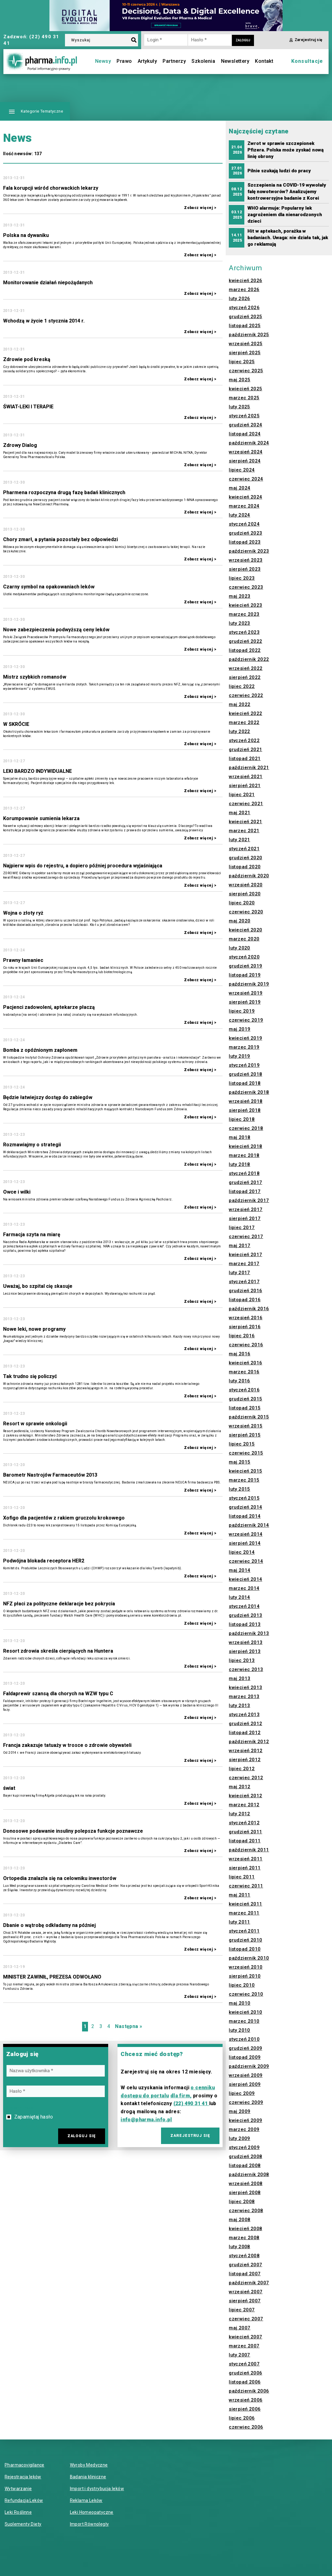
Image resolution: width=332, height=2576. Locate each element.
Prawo (124, 61)
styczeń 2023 (244, 632)
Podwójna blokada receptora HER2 (43, 1561)
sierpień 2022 (245, 677)
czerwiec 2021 (246, 803)
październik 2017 (249, 1200)
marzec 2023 (244, 614)
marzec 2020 (244, 939)
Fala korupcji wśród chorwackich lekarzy (50, 188)
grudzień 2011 (245, 1832)
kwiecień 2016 (245, 1363)
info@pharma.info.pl (146, 2120)
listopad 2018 (245, 1083)
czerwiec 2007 (246, 2319)
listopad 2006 (245, 2382)
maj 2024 (239, 488)
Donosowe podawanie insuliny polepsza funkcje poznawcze (73, 1831)
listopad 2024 (245, 434)
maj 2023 (239, 596)
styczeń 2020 (244, 957)
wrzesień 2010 (245, 1967)
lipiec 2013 (242, 1660)
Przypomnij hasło (19, 2108)
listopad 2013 (245, 1624)
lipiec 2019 (242, 1011)
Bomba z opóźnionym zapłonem (40, 1050)
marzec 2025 (244, 398)
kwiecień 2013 (245, 1687)
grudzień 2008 (245, 2156)
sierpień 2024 (245, 461)
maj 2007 (239, 2328)
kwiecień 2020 (245, 930)
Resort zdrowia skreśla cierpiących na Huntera (58, 1651)
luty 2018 (239, 1164)
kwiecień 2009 (245, 2120)
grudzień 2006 (245, 2373)
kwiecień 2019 (245, 1038)
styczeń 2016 (244, 1390)
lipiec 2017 (242, 1227)
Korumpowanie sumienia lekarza (41, 818)
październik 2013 (249, 1633)
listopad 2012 (245, 1732)
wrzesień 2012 (245, 1750)
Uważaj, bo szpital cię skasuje (37, 1286)
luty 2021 (239, 839)
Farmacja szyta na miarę (31, 1234)
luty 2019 (239, 1056)
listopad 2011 (245, 1841)
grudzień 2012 (245, 1723)
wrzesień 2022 (245, 668)
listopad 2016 (245, 1299)
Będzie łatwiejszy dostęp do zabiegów (47, 1097)
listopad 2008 (245, 2165)
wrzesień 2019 (245, 993)
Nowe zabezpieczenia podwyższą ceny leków (56, 630)
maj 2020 (239, 921)
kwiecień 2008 (245, 2228)
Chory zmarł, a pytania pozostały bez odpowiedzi (60, 539)
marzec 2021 (244, 830)
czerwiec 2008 (246, 2210)
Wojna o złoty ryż (23, 913)
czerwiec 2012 (246, 1777)
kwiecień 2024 (245, 497)
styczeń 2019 (244, 1065)
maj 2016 (239, 1354)
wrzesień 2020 (245, 885)
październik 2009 (249, 2066)
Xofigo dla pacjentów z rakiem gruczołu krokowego (64, 1518)
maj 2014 (239, 1570)
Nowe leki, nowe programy (34, 1329)
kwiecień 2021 (245, 821)
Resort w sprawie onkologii (35, 1424)
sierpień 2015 (245, 1435)
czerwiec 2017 (246, 1236)
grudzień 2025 (245, 316)
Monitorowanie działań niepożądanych (48, 282)
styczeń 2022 (244, 740)
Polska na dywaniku (26, 235)
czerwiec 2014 (246, 1561)
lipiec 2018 (242, 1119)
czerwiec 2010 (246, 1994)
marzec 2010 (244, 2021)
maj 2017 (239, 1245)
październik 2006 (249, 2391)
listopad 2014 (245, 1516)
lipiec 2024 (242, 470)
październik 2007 (249, 2283)
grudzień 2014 (245, 1507)
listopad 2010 (245, 1949)
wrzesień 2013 (245, 1642)
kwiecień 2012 (245, 1796)
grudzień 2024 (245, 425)
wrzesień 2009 (245, 2075)
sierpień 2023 (245, 569)
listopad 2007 (245, 2274)
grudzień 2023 (245, 533)
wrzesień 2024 (245, 452)
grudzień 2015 (245, 1399)
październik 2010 (249, 1958)
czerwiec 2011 (246, 1886)
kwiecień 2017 (245, 1254)
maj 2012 (239, 1786)
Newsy (103, 61)
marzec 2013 (244, 1696)
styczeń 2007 (244, 2364)
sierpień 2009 (245, 2084)
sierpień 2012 (245, 1759)
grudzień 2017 (245, 1182)
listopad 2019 (245, 975)
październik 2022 (249, 659)
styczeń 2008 (244, 2255)
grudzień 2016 (245, 1290)
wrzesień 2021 (245, 776)
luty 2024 (239, 515)
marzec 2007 (244, 2346)
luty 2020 (239, 948)
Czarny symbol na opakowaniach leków (49, 587)
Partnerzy (174, 61)
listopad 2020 (245, 867)
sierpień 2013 (245, 1651)
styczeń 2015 (244, 1498)
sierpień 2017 (245, 1218)
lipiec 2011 (242, 1877)
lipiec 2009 (242, 2093)
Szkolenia (203, 61)
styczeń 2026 (244, 307)
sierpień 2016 (245, 1327)
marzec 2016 (244, 1372)
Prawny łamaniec (23, 960)
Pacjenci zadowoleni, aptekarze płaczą (49, 1007)
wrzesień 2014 (245, 1534)
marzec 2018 (244, 1155)
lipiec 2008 (242, 2201)
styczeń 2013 (244, 1714)
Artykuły (147, 61)
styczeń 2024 (244, 524)
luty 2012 (239, 1814)
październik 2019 (249, 984)
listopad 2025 (245, 325)
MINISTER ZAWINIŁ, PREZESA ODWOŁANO (52, 1977)
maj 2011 (239, 1895)
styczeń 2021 (244, 849)
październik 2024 (249, 443)
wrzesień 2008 (245, 2183)
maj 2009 (239, 2111)
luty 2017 (239, 1272)
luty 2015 (239, 1489)
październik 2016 (249, 1308)
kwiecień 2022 (245, 713)
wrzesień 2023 (245, 560)
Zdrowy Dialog (20, 445)
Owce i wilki (16, 1192)
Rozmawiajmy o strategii (32, 1145)
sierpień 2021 (245, 785)
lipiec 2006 (242, 2418)
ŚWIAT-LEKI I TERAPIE (28, 407)
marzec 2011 (244, 1913)
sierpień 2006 (245, 2409)
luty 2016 (239, 1381)
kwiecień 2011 (245, 1904)
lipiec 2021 (242, 794)
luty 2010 (239, 2030)
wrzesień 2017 (245, 1209)
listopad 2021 (245, 758)
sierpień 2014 (245, 1543)
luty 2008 (239, 2246)
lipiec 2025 (242, 361)
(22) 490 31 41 (191, 2103)
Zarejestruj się (190, 2135)
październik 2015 (249, 1417)
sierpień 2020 (245, 894)
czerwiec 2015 (246, 1453)
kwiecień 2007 (245, 2337)
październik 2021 (249, 767)
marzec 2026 (244, 289)
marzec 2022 (244, 722)
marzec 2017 (244, 1263)
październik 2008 (249, 2174)
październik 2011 (249, 1850)
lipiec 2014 (242, 1552)
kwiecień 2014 (245, 1579)
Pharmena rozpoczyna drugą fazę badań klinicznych (64, 492)
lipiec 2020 (242, 903)
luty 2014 (239, 1597)
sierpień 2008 (245, 2192)
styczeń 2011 (244, 1931)
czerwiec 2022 (246, 695)
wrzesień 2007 (245, 2292)
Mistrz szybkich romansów (34, 677)
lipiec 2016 (242, 1336)
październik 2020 (249, 876)
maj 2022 (239, 704)
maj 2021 (239, 812)
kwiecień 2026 (245, 280)
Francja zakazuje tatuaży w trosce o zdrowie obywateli (67, 1745)
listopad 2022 (245, 650)
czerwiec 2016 (246, 1345)
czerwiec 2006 (246, 2427)
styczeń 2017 (244, 1281)
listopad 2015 (245, 1408)
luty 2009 (239, 2138)
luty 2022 (239, 731)
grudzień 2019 (245, 966)
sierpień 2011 (245, 1868)
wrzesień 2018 (245, 1101)
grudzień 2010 (245, 1940)
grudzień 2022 (245, 641)
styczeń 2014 (244, 1606)
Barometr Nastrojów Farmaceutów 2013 (50, 1475)
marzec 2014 (244, 1588)
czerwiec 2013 (246, 1669)
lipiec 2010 (242, 1985)
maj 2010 (239, 2003)
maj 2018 (239, 1137)
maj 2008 (239, 2219)
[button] (35, 111)
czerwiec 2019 (246, 1020)
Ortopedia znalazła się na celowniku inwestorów (59, 1878)
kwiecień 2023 (245, 605)
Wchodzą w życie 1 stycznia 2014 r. (44, 321)
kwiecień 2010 (245, 2012)
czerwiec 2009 (246, 2102)
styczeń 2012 (244, 1823)
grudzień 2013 (245, 1615)
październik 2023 (249, 551)
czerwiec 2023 (246, 587)
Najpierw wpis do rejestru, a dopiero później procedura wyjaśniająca (82, 866)
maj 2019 (239, 1029)
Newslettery (235, 61)
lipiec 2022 (242, 686)
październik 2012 (249, 1741)
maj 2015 (239, 1462)
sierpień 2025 (245, 352)
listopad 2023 (245, 542)
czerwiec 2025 (246, 371)
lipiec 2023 (242, 578)
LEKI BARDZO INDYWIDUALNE (37, 771)
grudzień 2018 (245, 1074)
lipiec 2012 (242, 1768)
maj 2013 (239, 1678)
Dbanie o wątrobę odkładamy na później (49, 1925)
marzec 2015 (244, 1480)
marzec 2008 (244, 2237)
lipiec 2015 (242, 1444)
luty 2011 (239, 1922)
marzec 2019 (244, 1047)
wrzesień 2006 (245, 2400)
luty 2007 (239, 2355)
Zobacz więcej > (200, 208)
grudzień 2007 (245, 2264)
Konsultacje (307, 61)
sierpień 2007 (245, 2301)
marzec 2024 (244, 506)
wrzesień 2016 (245, 1317)
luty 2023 (239, 623)
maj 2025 (239, 380)
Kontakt (264, 61)
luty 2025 (239, 407)
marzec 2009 (244, 2129)
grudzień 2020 (245, 858)
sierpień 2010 (245, 1976)
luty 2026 (239, 298)
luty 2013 (239, 1705)
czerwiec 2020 (246, 912)
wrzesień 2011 (245, 1859)
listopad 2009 (245, 2057)
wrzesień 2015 (245, 1426)
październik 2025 (249, 334)
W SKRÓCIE (16, 724)
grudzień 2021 (245, 749)
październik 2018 (249, 1092)
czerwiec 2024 (246, 479)
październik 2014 (249, 1525)
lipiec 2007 (242, 2310)
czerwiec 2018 (246, 1128)
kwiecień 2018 (245, 1146)
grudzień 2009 (245, 2048)
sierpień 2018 (245, 1110)
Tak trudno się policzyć (30, 1376)
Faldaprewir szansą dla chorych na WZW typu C (58, 1693)
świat (9, 1788)
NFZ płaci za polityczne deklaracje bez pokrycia (59, 1604)
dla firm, (181, 2096)
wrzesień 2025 (245, 343)
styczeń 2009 (244, 2147)
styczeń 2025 (244, 416)
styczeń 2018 (244, 1173)
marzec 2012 (244, 1805)
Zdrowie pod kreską (26, 359)
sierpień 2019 (245, 1002)
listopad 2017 (245, 1191)
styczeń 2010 (244, 2039)
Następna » (128, 2026)
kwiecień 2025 (245, 389)
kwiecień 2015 (245, 1471)
